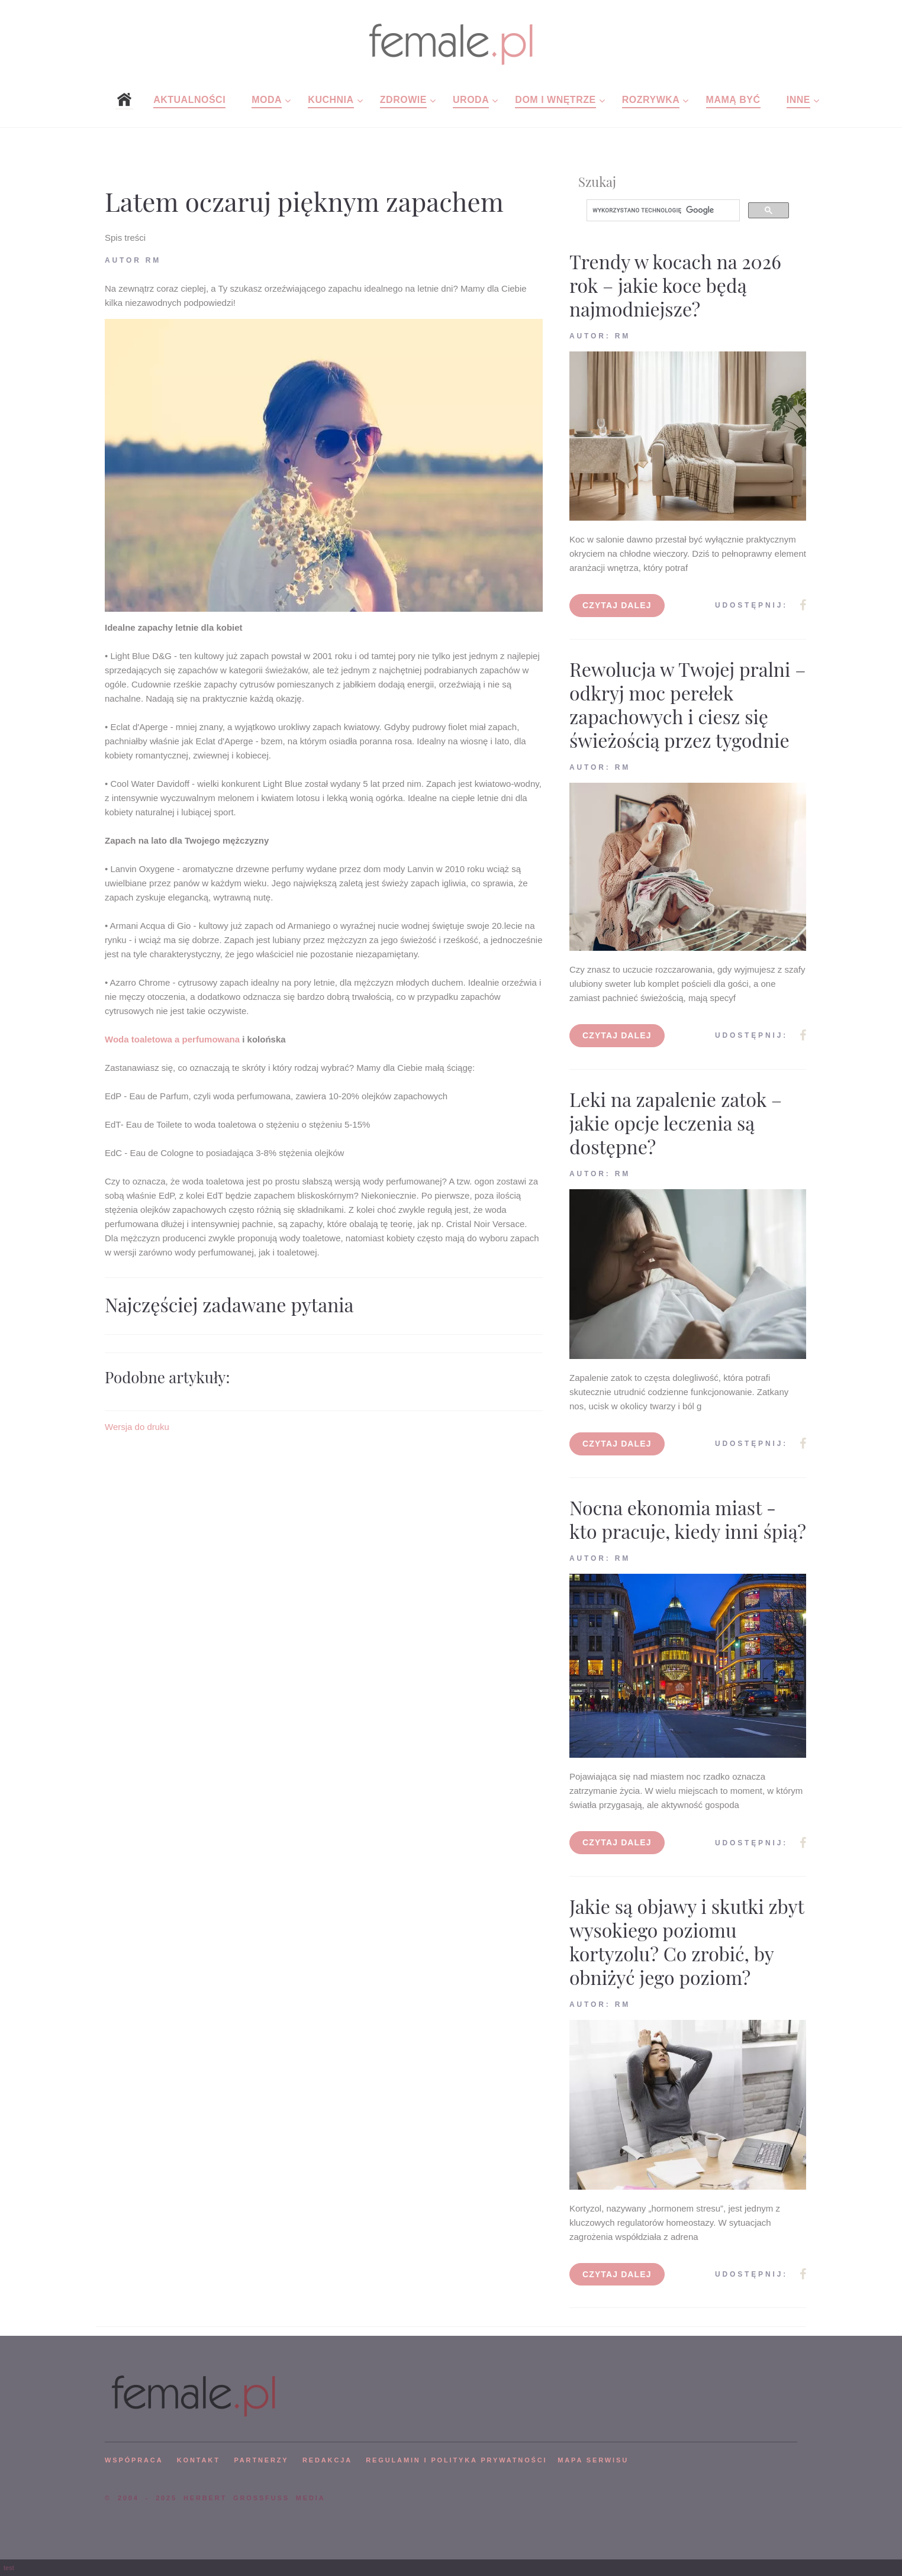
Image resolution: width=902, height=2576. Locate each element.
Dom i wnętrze (555, 100)
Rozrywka (651, 100)
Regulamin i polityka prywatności (456, 2460)
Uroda (471, 100)
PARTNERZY (261, 2460)
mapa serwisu (593, 2460)
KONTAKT (198, 2460)
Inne (798, 100)
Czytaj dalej (617, 605)
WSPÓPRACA (134, 2460)
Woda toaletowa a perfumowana (172, 1039)
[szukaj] (662, 210)
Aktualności (189, 100)
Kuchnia (330, 100)
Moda (267, 100)
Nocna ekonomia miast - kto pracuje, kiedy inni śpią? (687, 1519)
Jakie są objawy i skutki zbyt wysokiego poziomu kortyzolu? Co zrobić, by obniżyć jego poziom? (686, 1941)
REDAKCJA (327, 2460)
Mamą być (733, 100)
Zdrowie (403, 100)
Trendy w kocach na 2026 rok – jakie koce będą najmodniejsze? (675, 284)
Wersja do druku (137, 1427)
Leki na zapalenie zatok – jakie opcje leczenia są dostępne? (675, 1122)
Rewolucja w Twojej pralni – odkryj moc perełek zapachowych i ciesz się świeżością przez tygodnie (687, 704)
